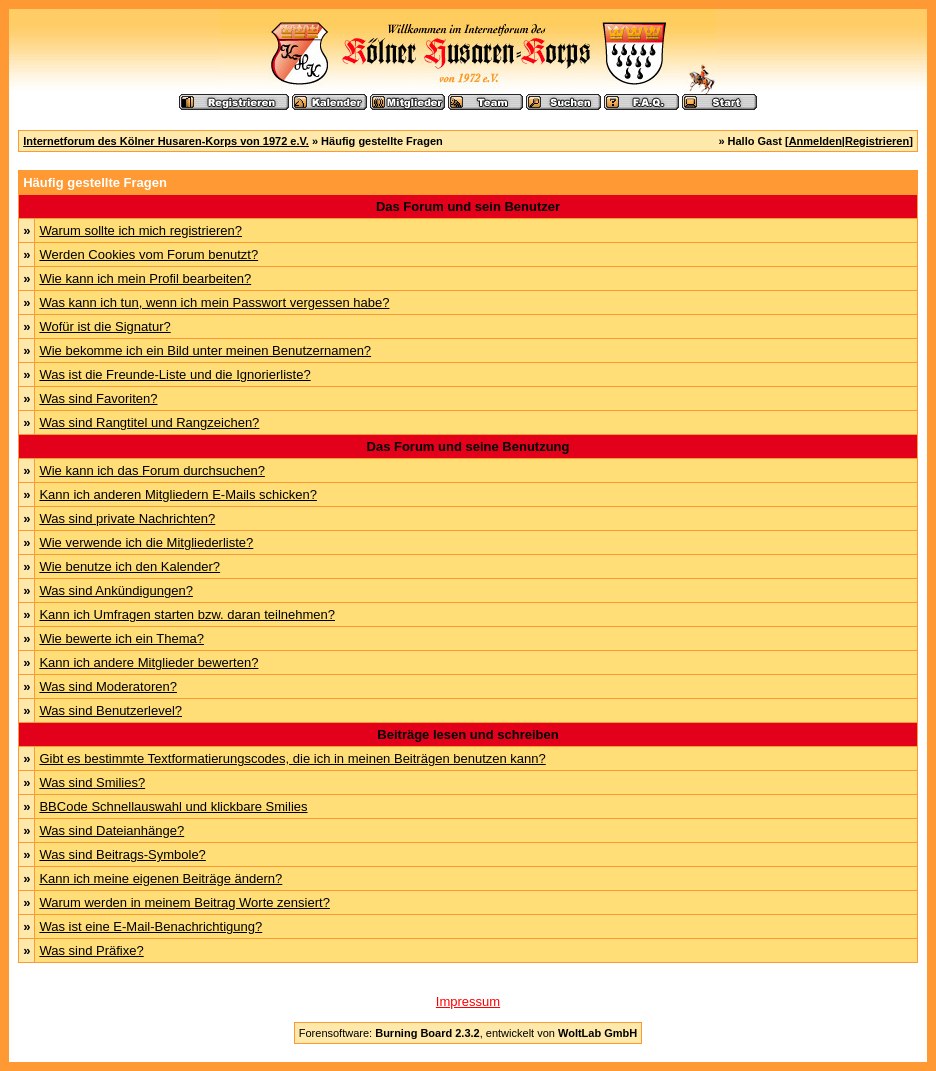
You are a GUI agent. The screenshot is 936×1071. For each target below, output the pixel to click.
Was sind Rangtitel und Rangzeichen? (149, 422)
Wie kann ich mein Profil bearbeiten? (145, 278)
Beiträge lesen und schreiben (467, 734)
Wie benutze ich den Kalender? (129, 566)
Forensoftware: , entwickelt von (468, 1033)
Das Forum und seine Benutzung (468, 446)
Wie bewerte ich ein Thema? (121, 638)
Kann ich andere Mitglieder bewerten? (148, 662)
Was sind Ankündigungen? (115, 590)
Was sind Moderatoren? (108, 686)
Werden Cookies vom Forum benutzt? (148, 254)
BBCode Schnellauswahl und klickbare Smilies (173, 806)
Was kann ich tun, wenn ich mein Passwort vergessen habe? (214, 302)
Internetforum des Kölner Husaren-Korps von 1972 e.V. (166, 141)
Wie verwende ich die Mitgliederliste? (146, 542)
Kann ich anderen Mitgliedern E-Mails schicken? (177, 494)
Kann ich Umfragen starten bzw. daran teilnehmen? (187, 614)
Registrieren (877, 141)
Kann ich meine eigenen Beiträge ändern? (160, 878)
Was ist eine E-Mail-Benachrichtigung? (150, 926)
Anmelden (815, 141)
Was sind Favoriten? (98, 398)
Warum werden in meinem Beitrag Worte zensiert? (184, 902)
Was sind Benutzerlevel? (110, 710)
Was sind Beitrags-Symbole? (122, 854)
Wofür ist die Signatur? (104, 326)
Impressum (468, 1001)
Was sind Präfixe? (91, 950)
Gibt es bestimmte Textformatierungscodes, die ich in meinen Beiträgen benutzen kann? (292, 758)
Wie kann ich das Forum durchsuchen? (151, 470)
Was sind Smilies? (92, 782)
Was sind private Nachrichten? (127, 518)
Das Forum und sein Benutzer (468, 206)
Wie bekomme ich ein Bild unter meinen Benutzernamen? (205, 350)
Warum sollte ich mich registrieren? (140, 230)
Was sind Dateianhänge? (111, 830)
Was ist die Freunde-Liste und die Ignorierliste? (174, 374)
